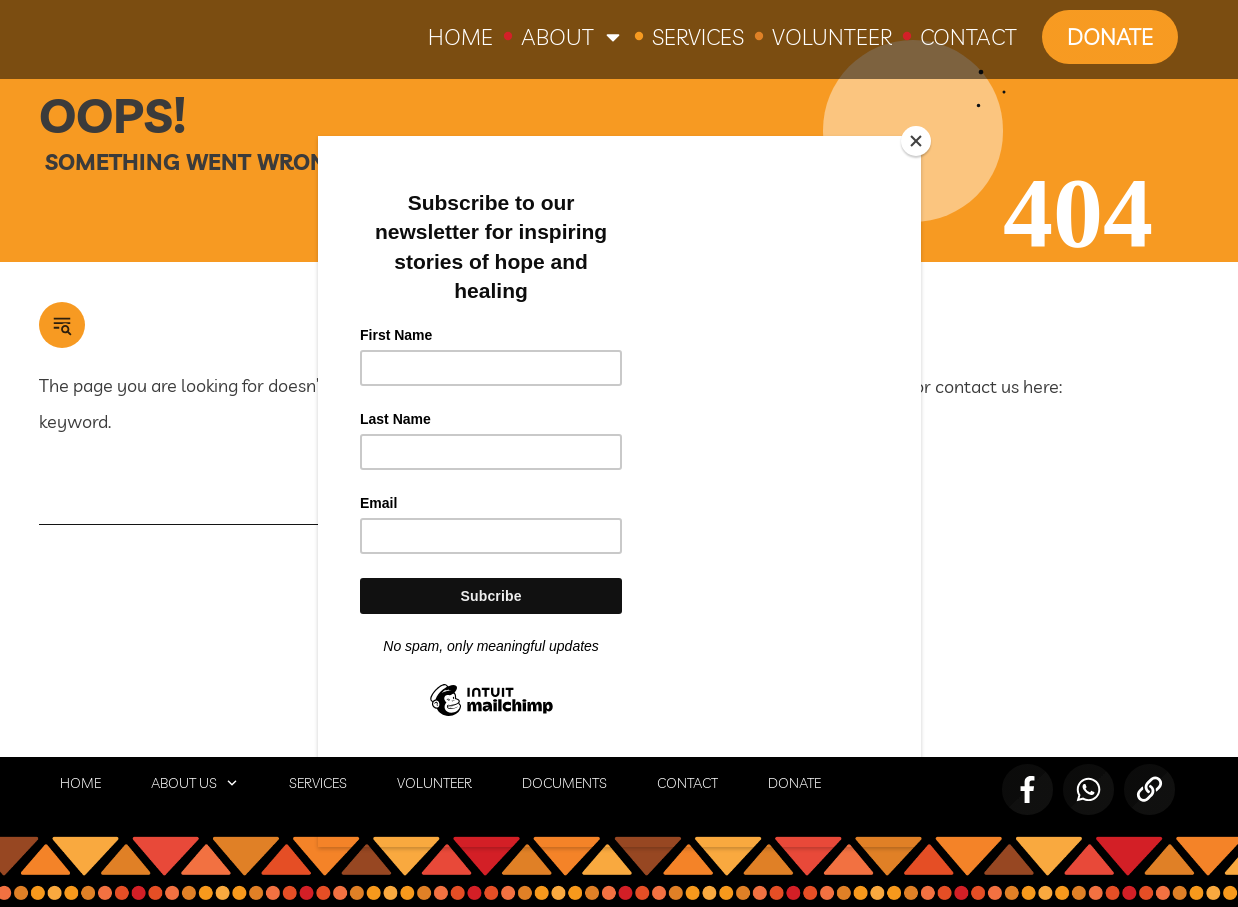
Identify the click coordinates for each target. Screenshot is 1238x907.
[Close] (916, 141)
